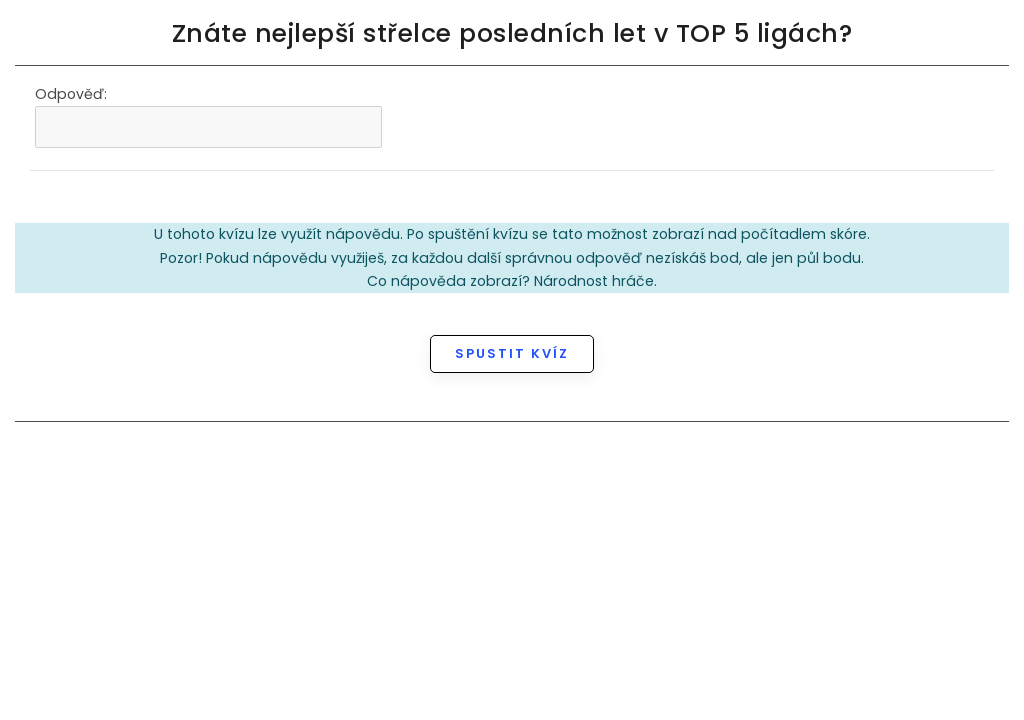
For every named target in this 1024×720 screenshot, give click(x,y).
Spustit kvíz (512, 353)
